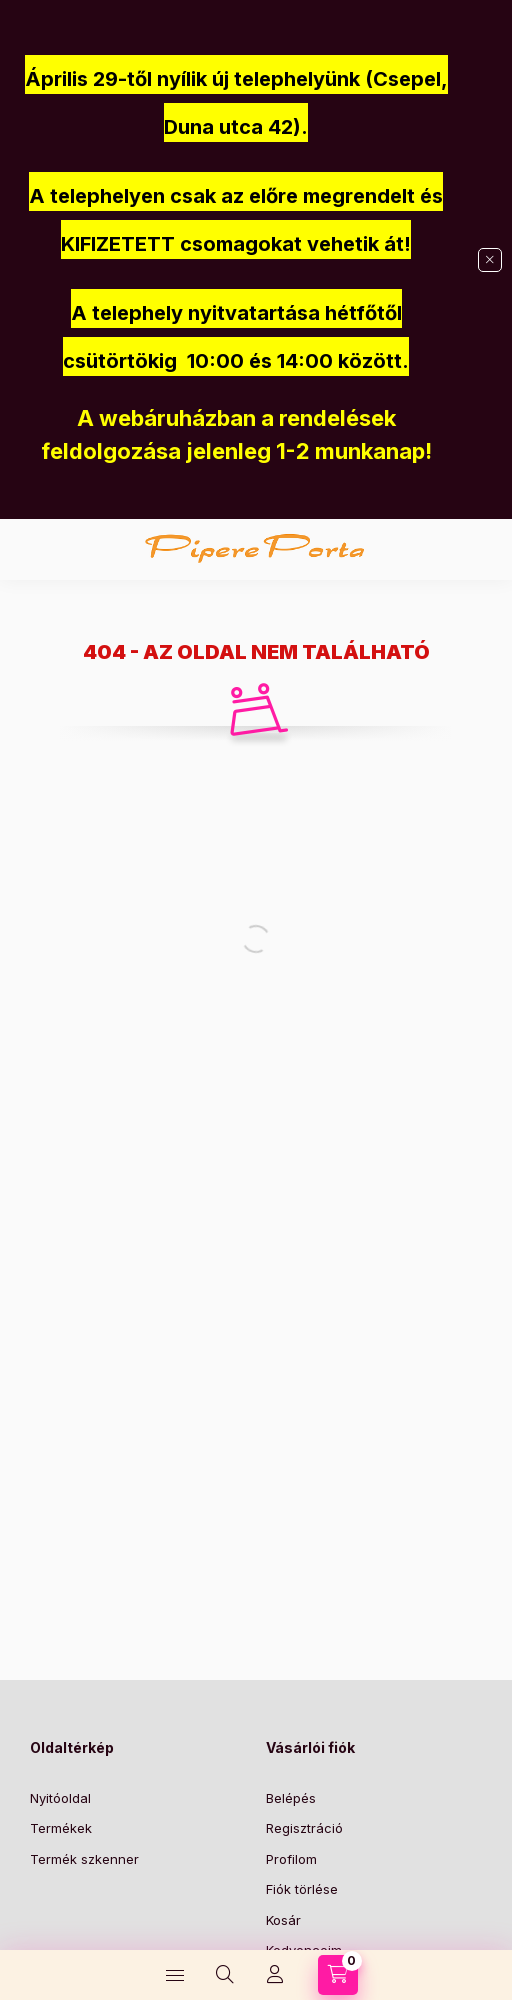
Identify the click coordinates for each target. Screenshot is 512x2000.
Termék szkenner (84, 1859)
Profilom (291, 1859)
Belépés (291, 1798)
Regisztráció (304, 1828)
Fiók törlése (302, 1889)
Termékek (61, 1828)
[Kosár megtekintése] (338, 1975)
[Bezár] (490, 260)
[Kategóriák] (175, 1975)
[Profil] (275, 1975)
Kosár (283, 1920)
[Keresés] (225, 1975)
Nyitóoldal (60, 1798)
